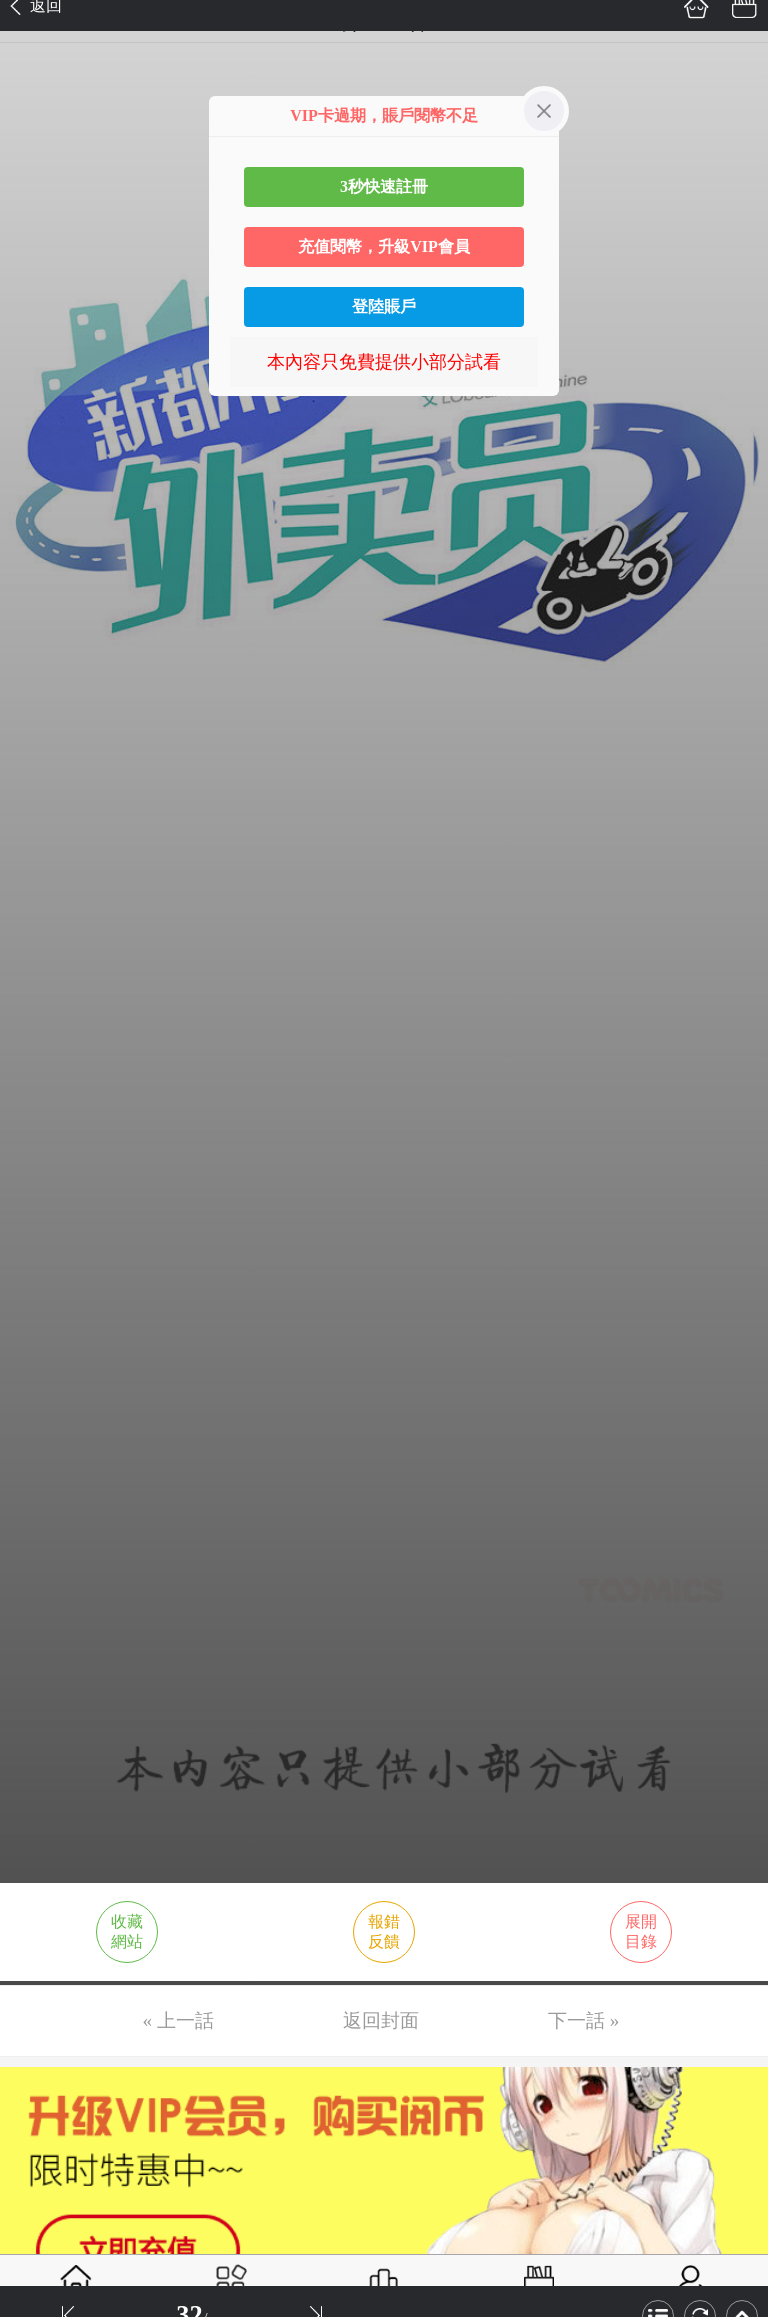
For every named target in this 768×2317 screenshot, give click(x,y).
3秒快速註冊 (384, 186)
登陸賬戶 (384, 306)
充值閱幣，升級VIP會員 (384, 246)
